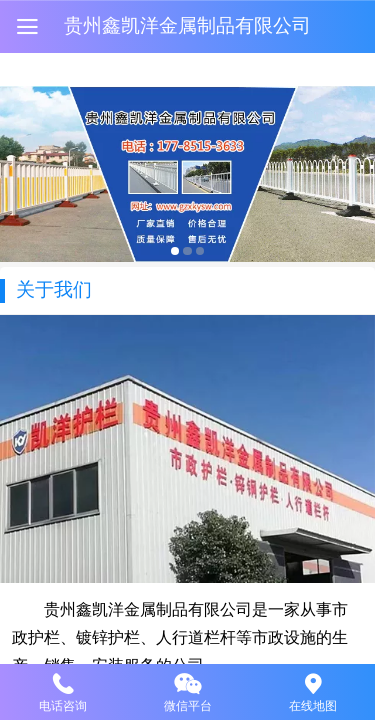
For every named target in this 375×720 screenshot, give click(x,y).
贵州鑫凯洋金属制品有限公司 (187, 25)
